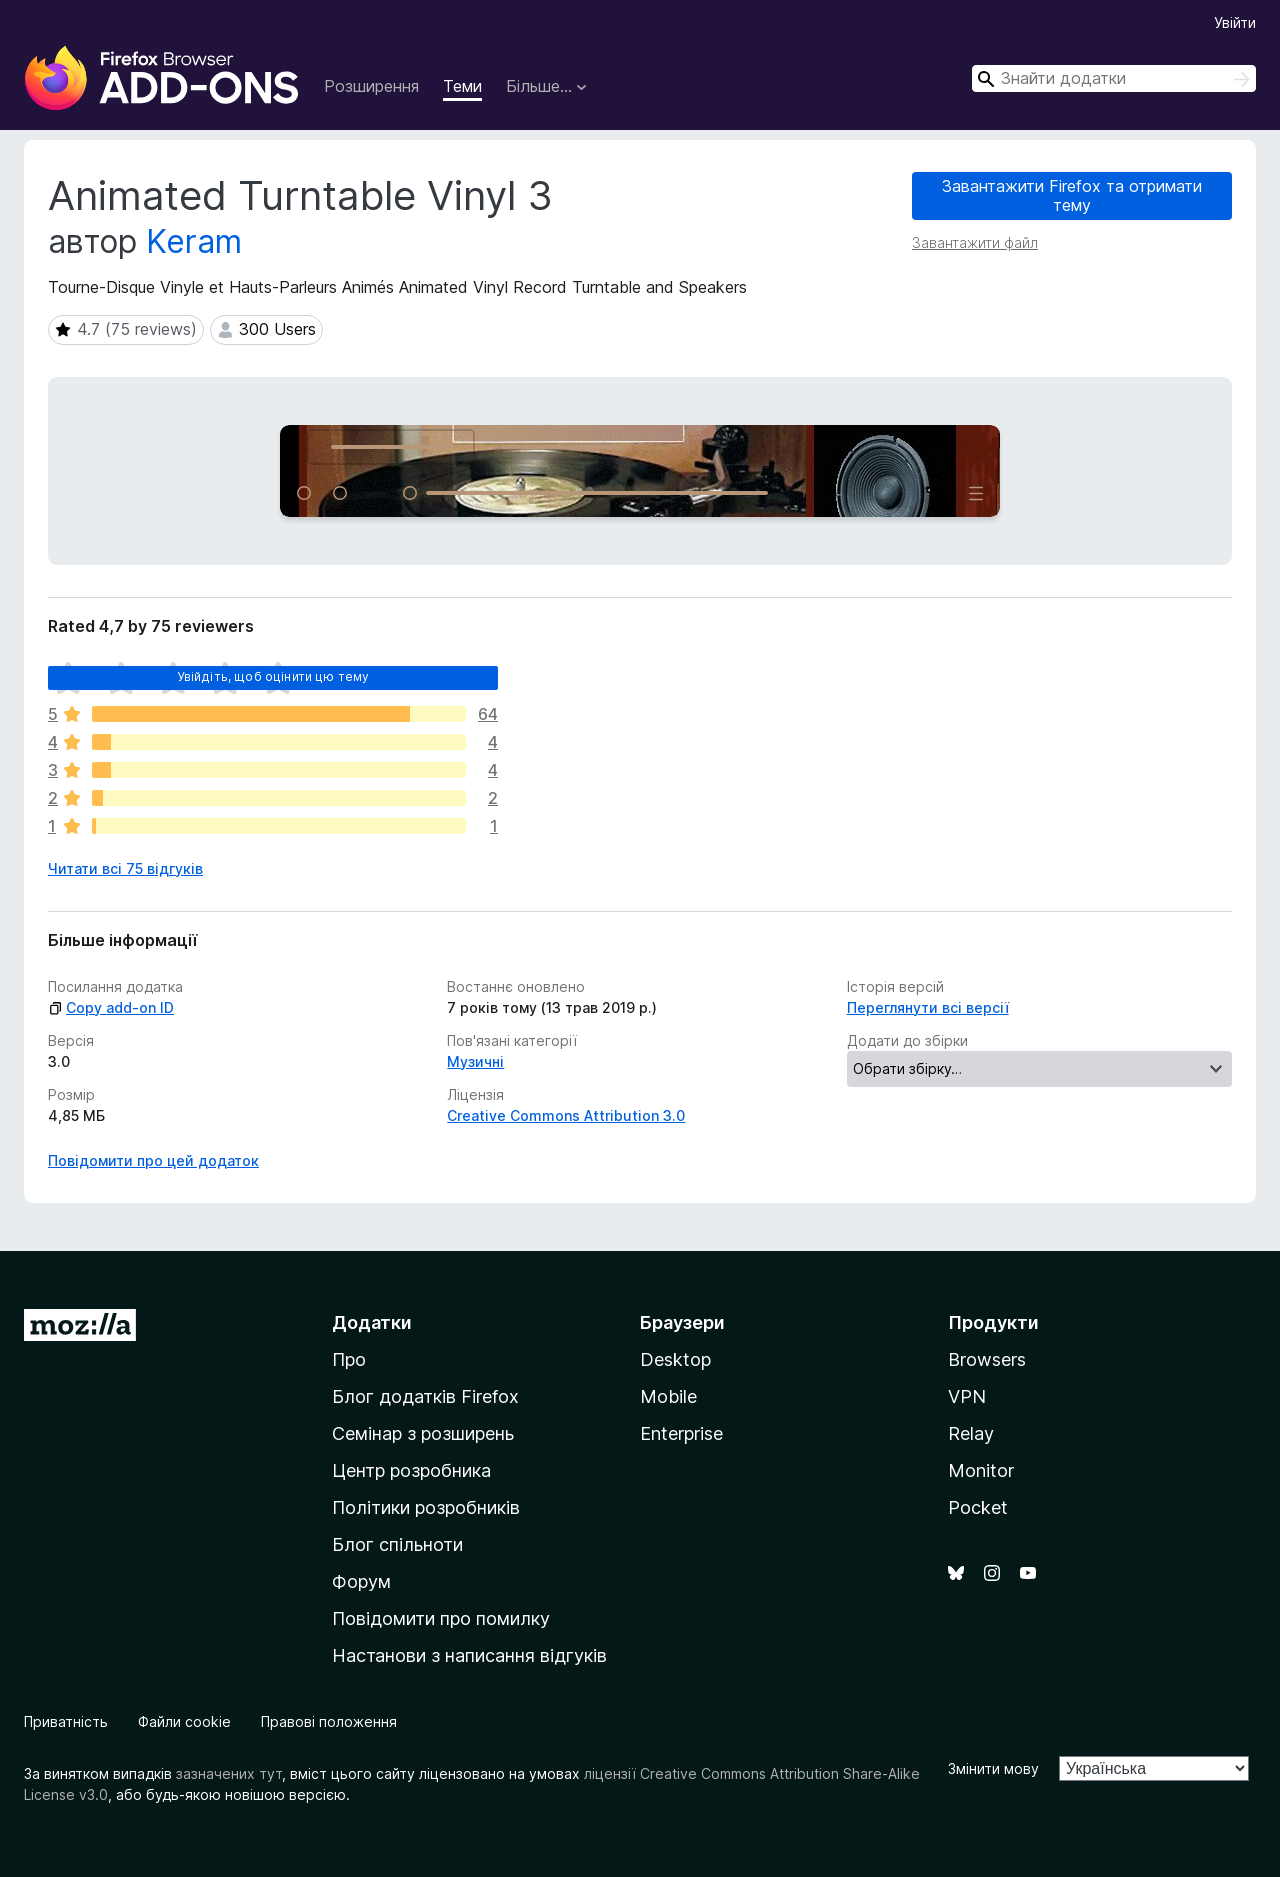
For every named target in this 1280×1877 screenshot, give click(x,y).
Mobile (668, 1396)
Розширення (371, 86)
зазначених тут (229, 1773)
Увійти (1235, 22)
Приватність (66, 1721)
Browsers (987, 1359)
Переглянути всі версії (928, 1007)
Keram (194, 241)
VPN (967, 1396)
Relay (971, 1433)
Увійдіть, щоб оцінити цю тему (273, 676)
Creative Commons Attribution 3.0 (566, 1115)
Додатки (372, 1322)
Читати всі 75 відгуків (125, 868)
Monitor (981, 1470)
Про (349, 1359)
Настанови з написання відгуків (469, 1655)
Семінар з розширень (423, 1433)
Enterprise (681, 1433)
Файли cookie (184, 1721)
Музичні (475, 1061)
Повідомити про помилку (441, 1618)
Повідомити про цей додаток (153, 1160)
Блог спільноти (397, 1544)
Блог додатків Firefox (425, 1396)
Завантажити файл (975, 242)
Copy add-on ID (111, 1007)
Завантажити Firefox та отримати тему (1072, 195)
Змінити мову (993, 1768)
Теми (462, 86)
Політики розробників (426, 1507)
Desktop (675, 1359)
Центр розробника (411, 1470)
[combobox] (1114, 78)
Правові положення (329, 1721)
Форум (361, 1581)
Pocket (978, 1507)
